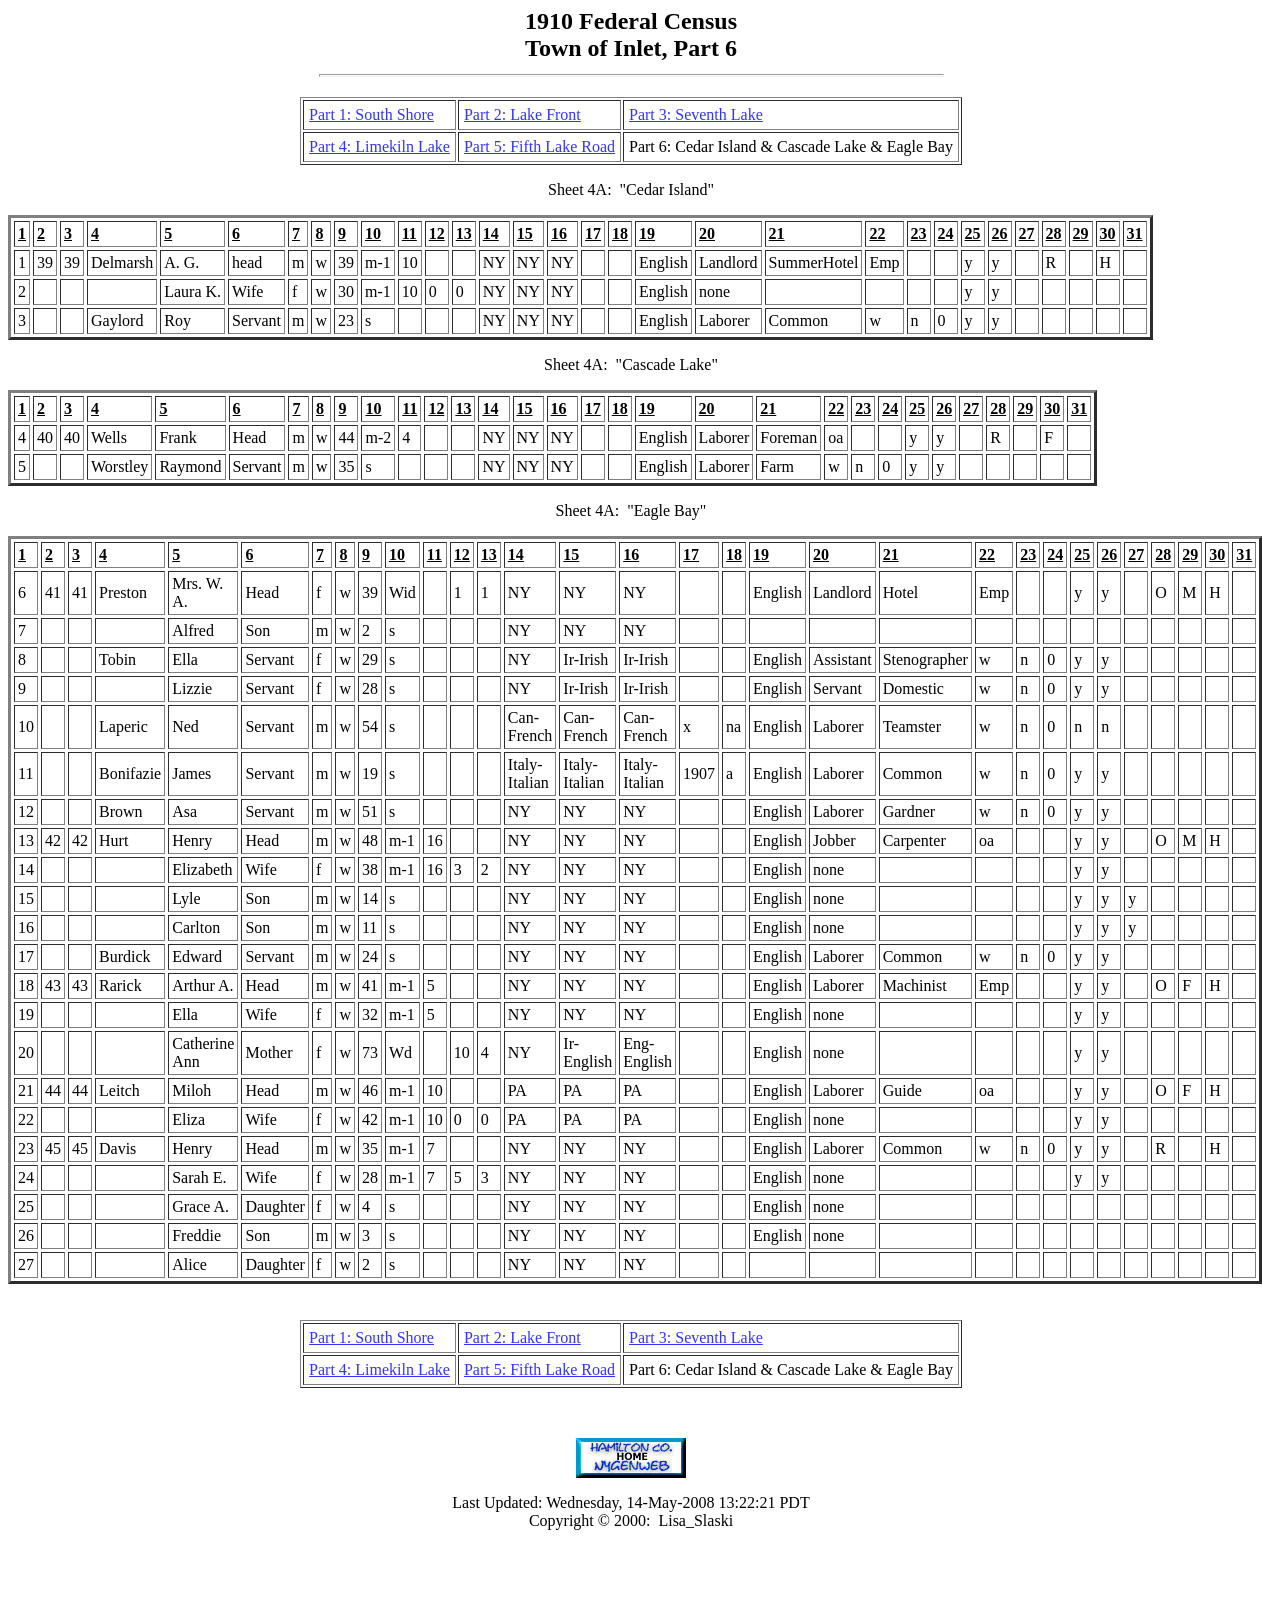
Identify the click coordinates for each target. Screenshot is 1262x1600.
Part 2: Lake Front (522, 114)
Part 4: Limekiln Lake (379, 146)
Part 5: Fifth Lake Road (539, 146)
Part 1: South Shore (371, 114)
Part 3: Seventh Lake (696, 114)
